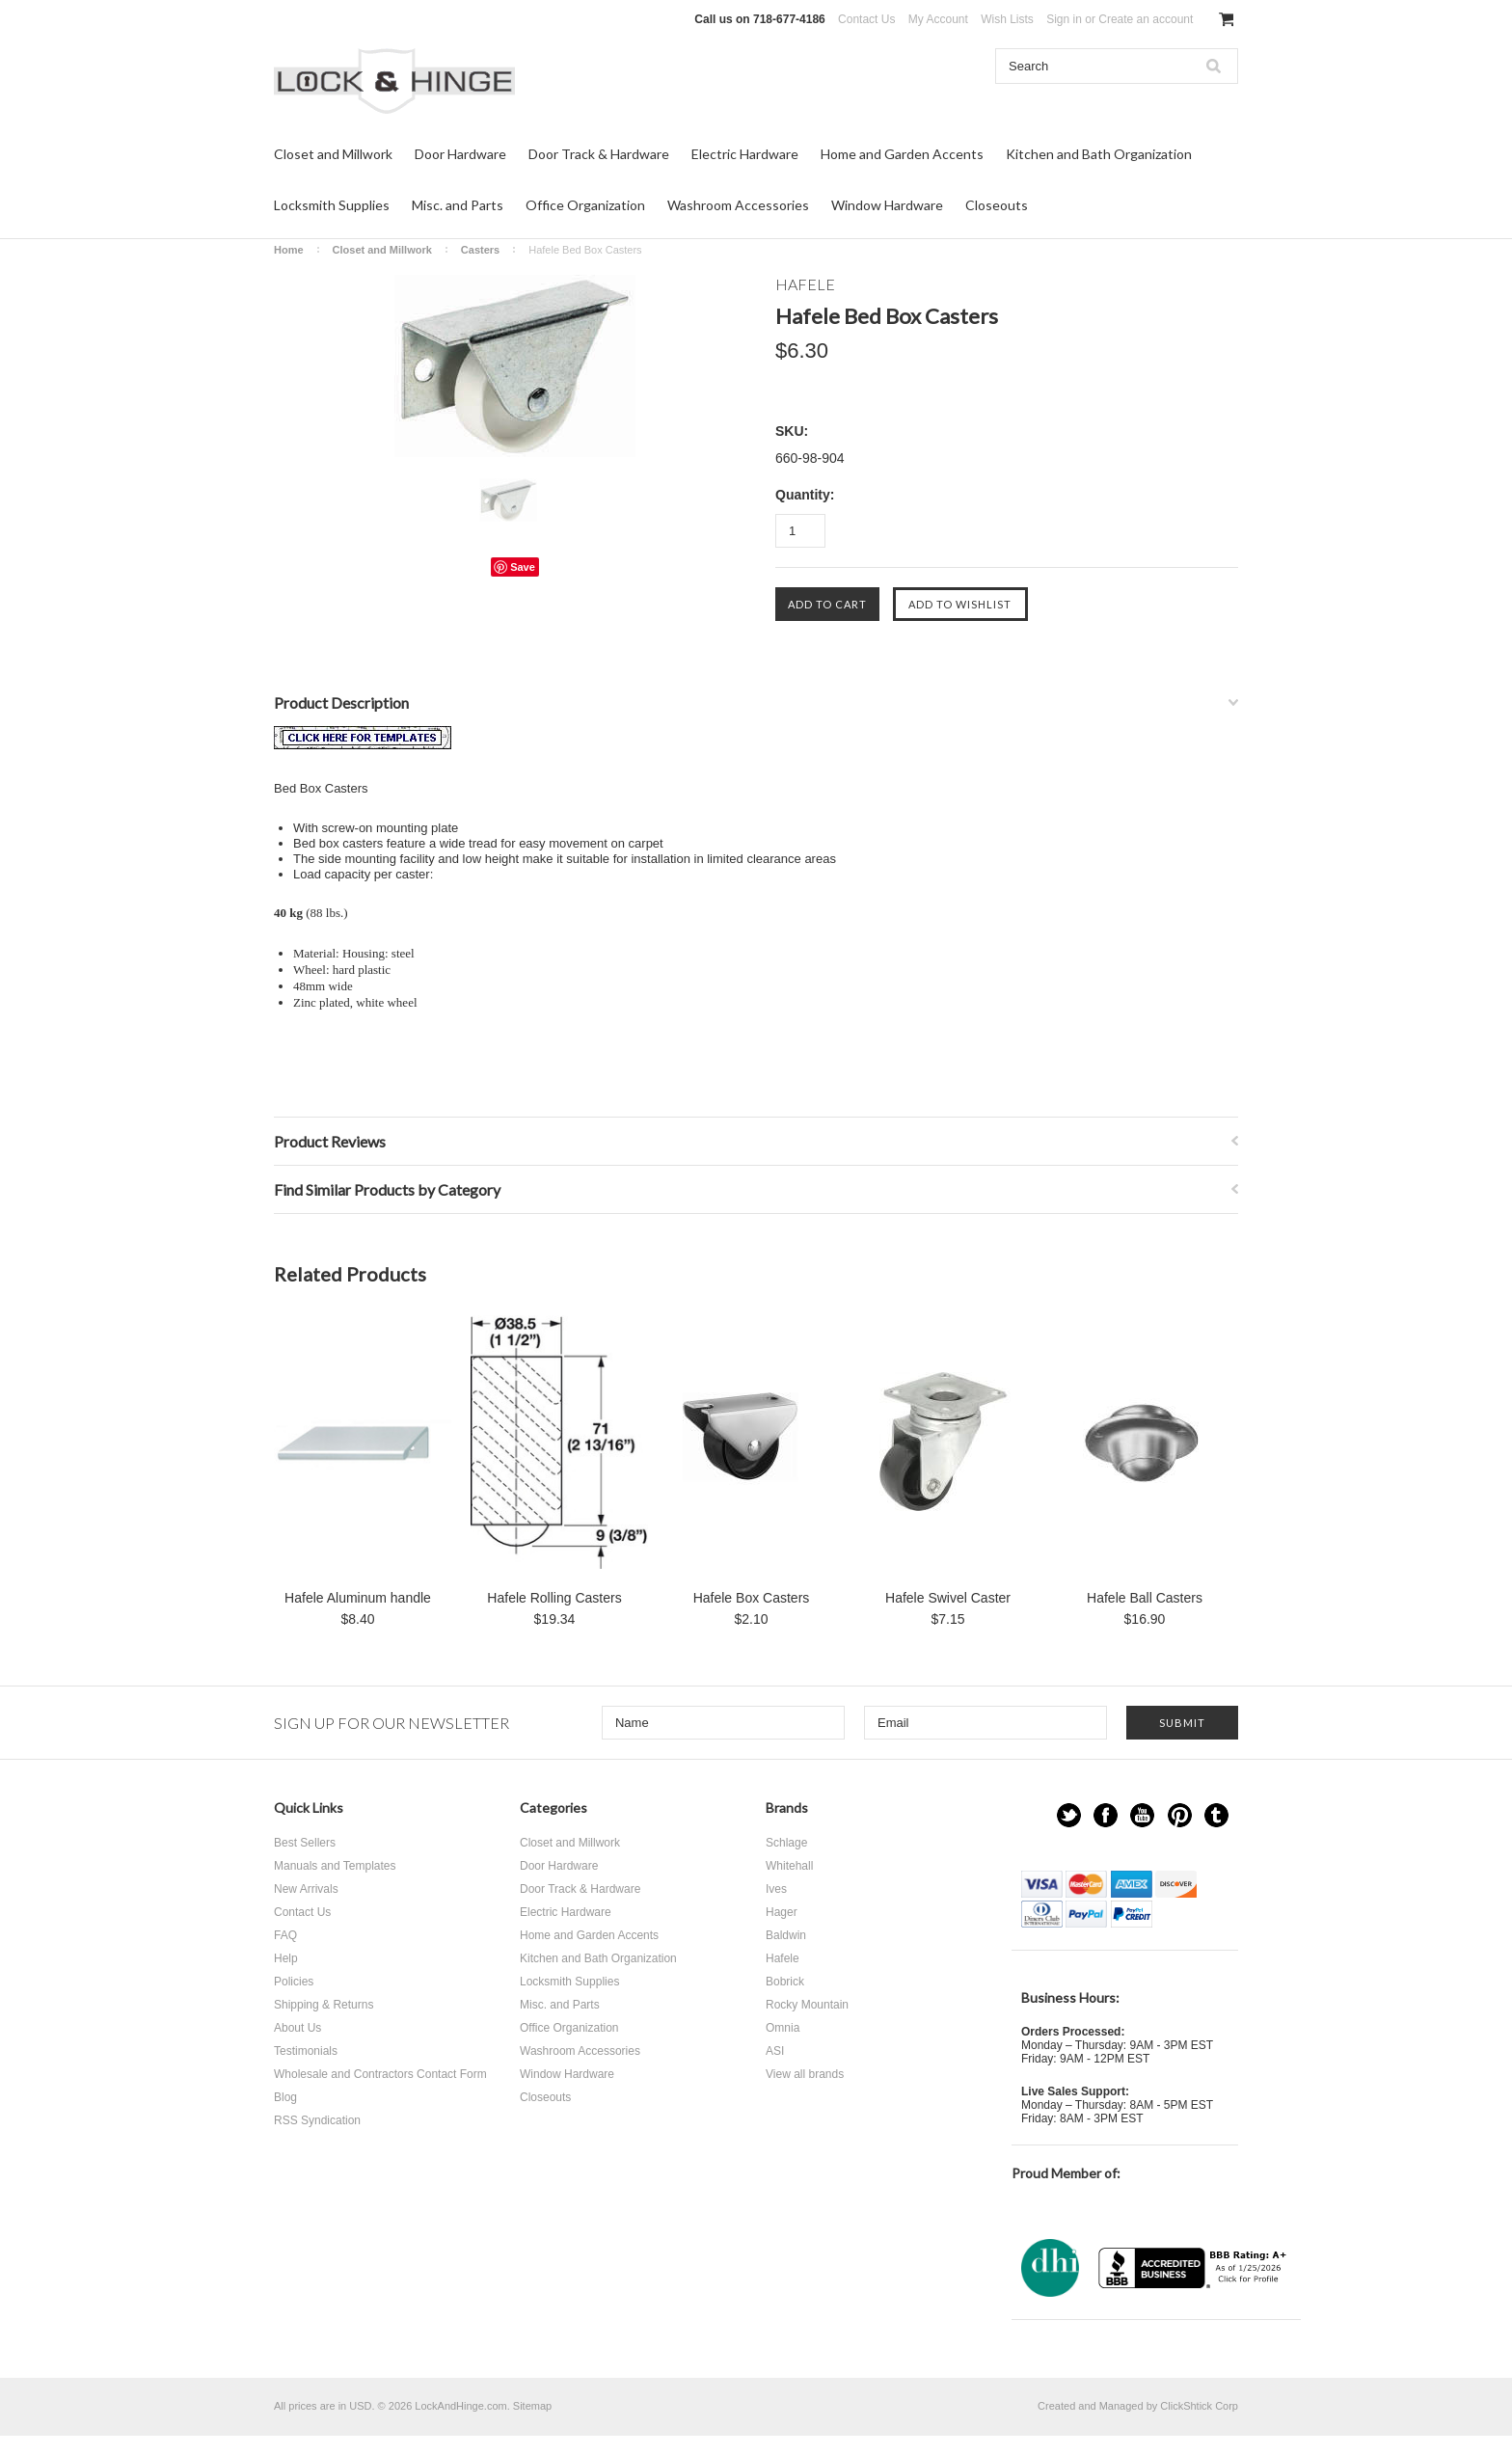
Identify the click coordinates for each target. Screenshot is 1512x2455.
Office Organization (585, 205)
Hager (781, 1912)
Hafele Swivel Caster (948, 1597)
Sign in (1064, 19)
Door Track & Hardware (598, 154)
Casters (480, 250)
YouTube (1142, 1815)
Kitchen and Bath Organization (1099, 154)
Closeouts (996, 205)
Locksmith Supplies (332, 205)
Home (289, 250)
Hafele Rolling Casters (554, 1597)
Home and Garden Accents (902, 154)
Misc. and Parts (457, 205)
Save (522, 567)
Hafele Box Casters (751, 1597)
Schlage (786, 1842)
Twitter (1069, 1815)
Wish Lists (1007, 19)
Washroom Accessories (738, 205)
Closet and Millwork (333, 154)
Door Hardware (460, 154)
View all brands (805, 2074)
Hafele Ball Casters (1144, 1597)
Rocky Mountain (807, 2004)
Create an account (1145, 19)
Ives (776, 1889)
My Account (938, 19)
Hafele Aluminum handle (357, 1597)
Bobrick (785, 1981)
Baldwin (786, 1935)
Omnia (782, 2028)
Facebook (1106, 1815)
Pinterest (1180, 1815)
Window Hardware (887, 205)
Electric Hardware (744, 154)
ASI (775, 2051)
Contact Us (866, 19)
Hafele (782, 1958)
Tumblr (1216, 1815)
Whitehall (789, 1866)
